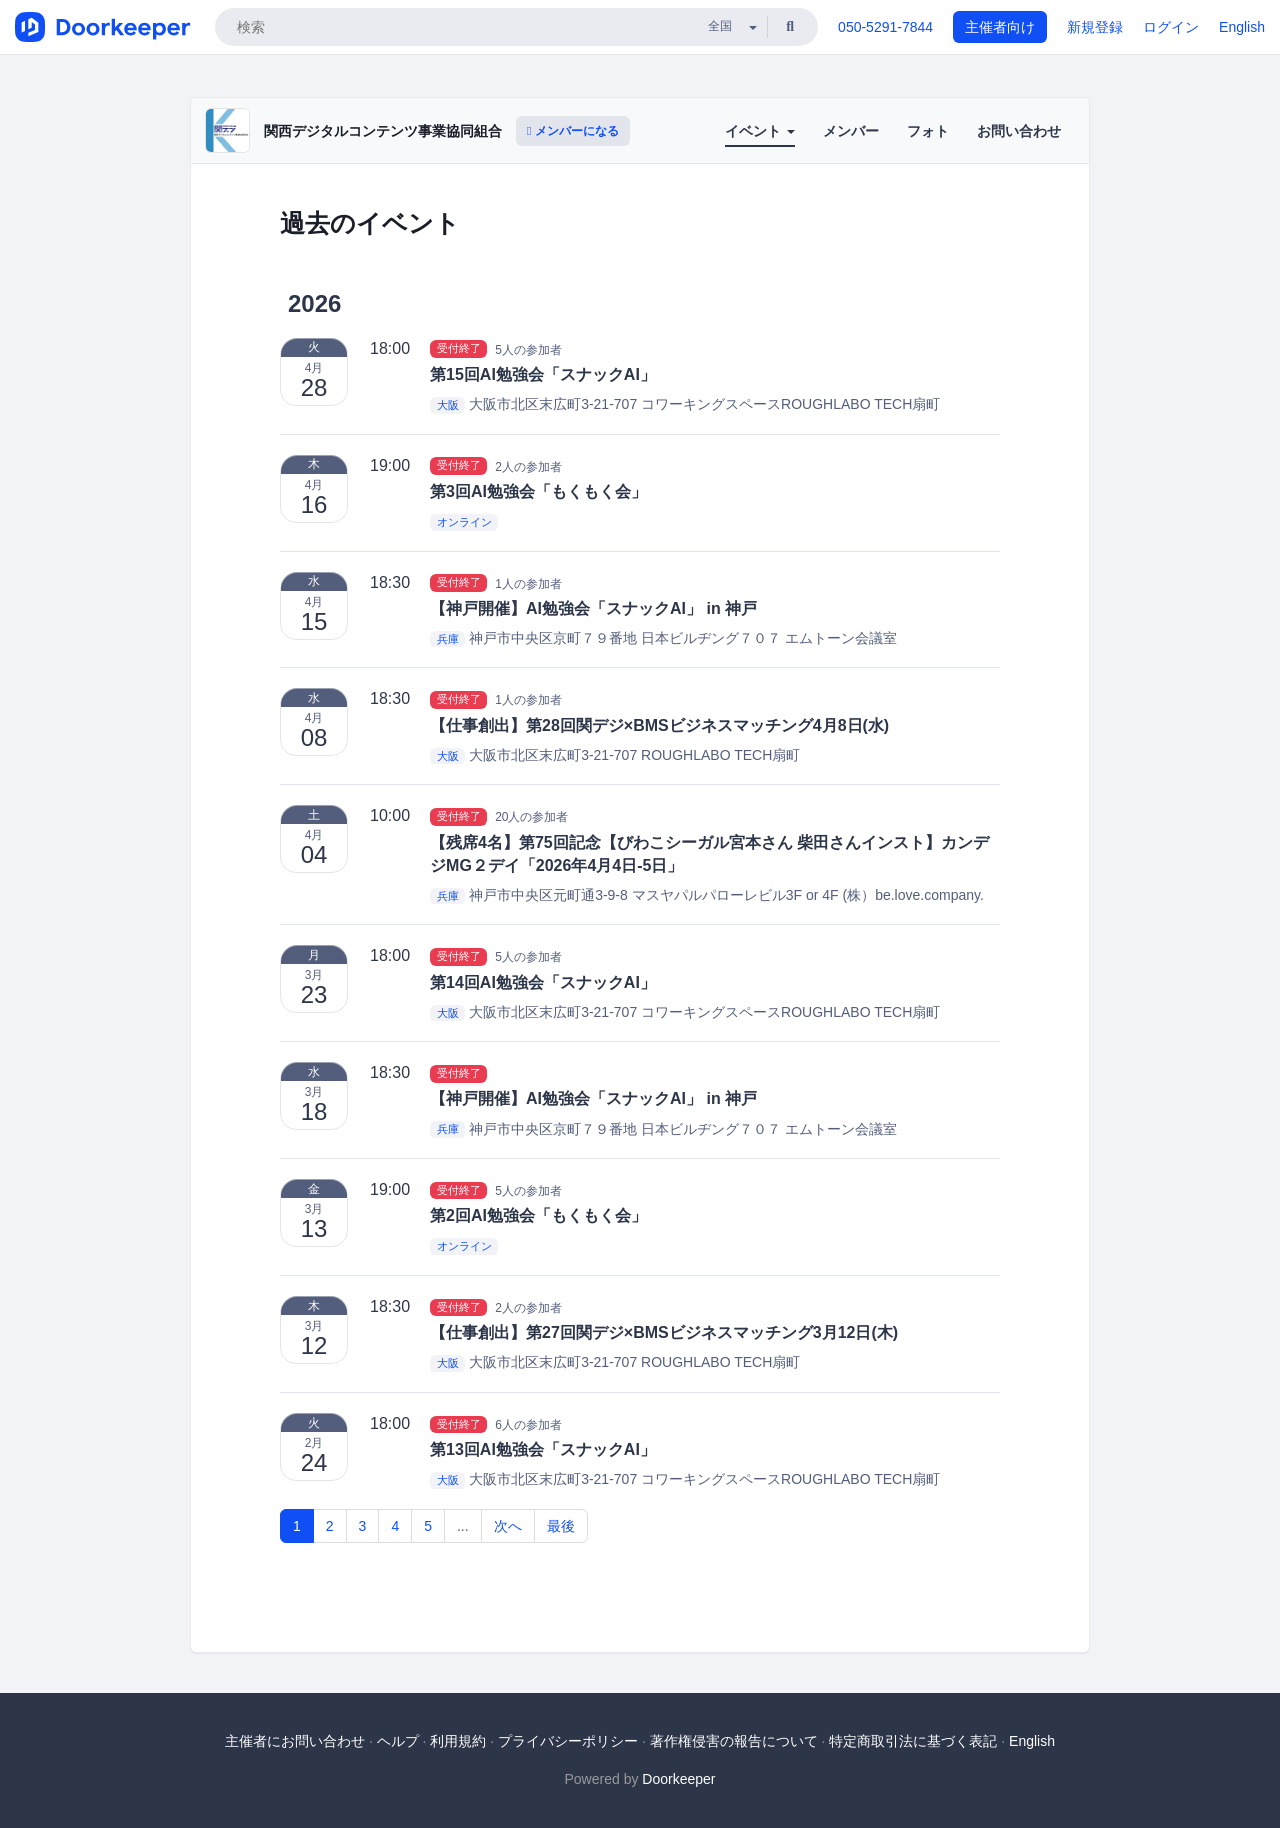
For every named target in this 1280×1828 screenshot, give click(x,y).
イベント (760, 131)
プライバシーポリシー (568, 1741)
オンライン (464, 522)
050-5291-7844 (885, 27)
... (463, 1526)
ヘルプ (398, 1741)
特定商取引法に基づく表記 (913, 1741)
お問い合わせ (1019, 131)
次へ (508, 1526)
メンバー (851, 131)
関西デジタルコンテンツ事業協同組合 (383, 131)
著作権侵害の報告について (734, 1741)
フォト (928, 131)
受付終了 (459, 349)
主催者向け (1000, 27)
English (1242, 27)
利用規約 (458, 1741)
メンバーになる (573, 131)
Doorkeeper (678, 1779)
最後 (561, 1526)
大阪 (448, 405)
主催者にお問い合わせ (295, 1741)
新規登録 (1095, 27)
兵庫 (448, 639)
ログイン (1171, 27)
